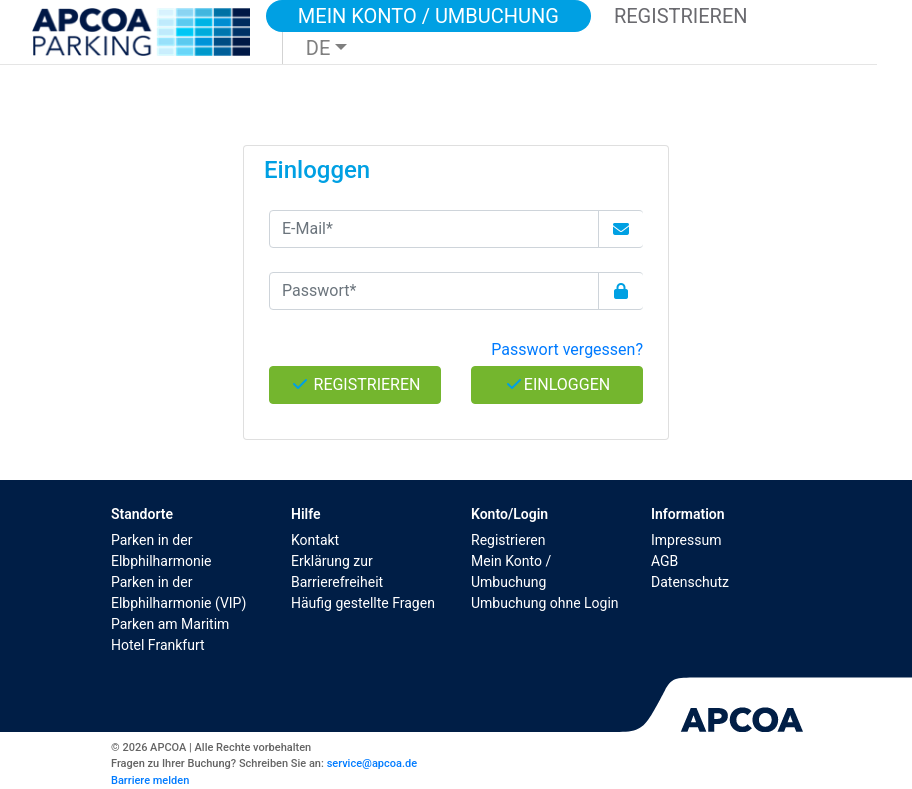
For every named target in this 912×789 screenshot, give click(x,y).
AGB (664, 561)
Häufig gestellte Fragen (363, 603)
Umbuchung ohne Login (545, 603)
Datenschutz (690, 582)
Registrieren (508, 540)
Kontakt (315, 540)
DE (318, 48)
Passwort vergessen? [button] (567, 349)
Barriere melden (150, 780)
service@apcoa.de (372, 763)
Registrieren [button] (681, 16)
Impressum (686, 540)
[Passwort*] (434, 291)
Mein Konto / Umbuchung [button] (428, 16)
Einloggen (557, 384)
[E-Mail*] (434, 229)
